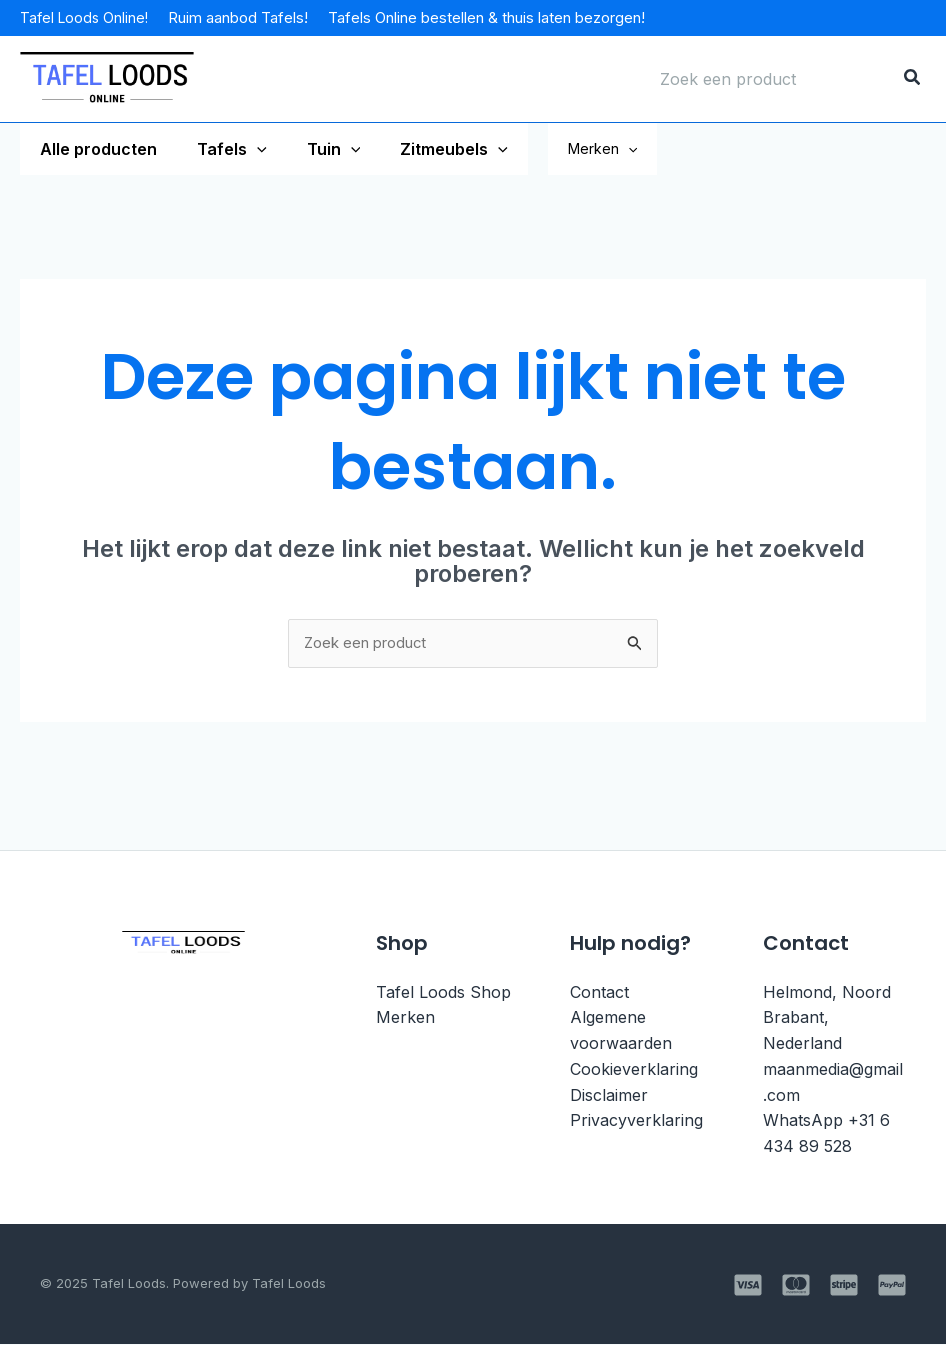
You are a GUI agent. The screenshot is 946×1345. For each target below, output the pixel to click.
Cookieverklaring (634, 1070)
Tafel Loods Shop (443, 994)
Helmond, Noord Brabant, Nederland (827, 1019)
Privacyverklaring (636, 1122)
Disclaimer (609, 1096)
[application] (245, 149)
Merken (654, 149)
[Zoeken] (913, 79)
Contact (599, 994)
